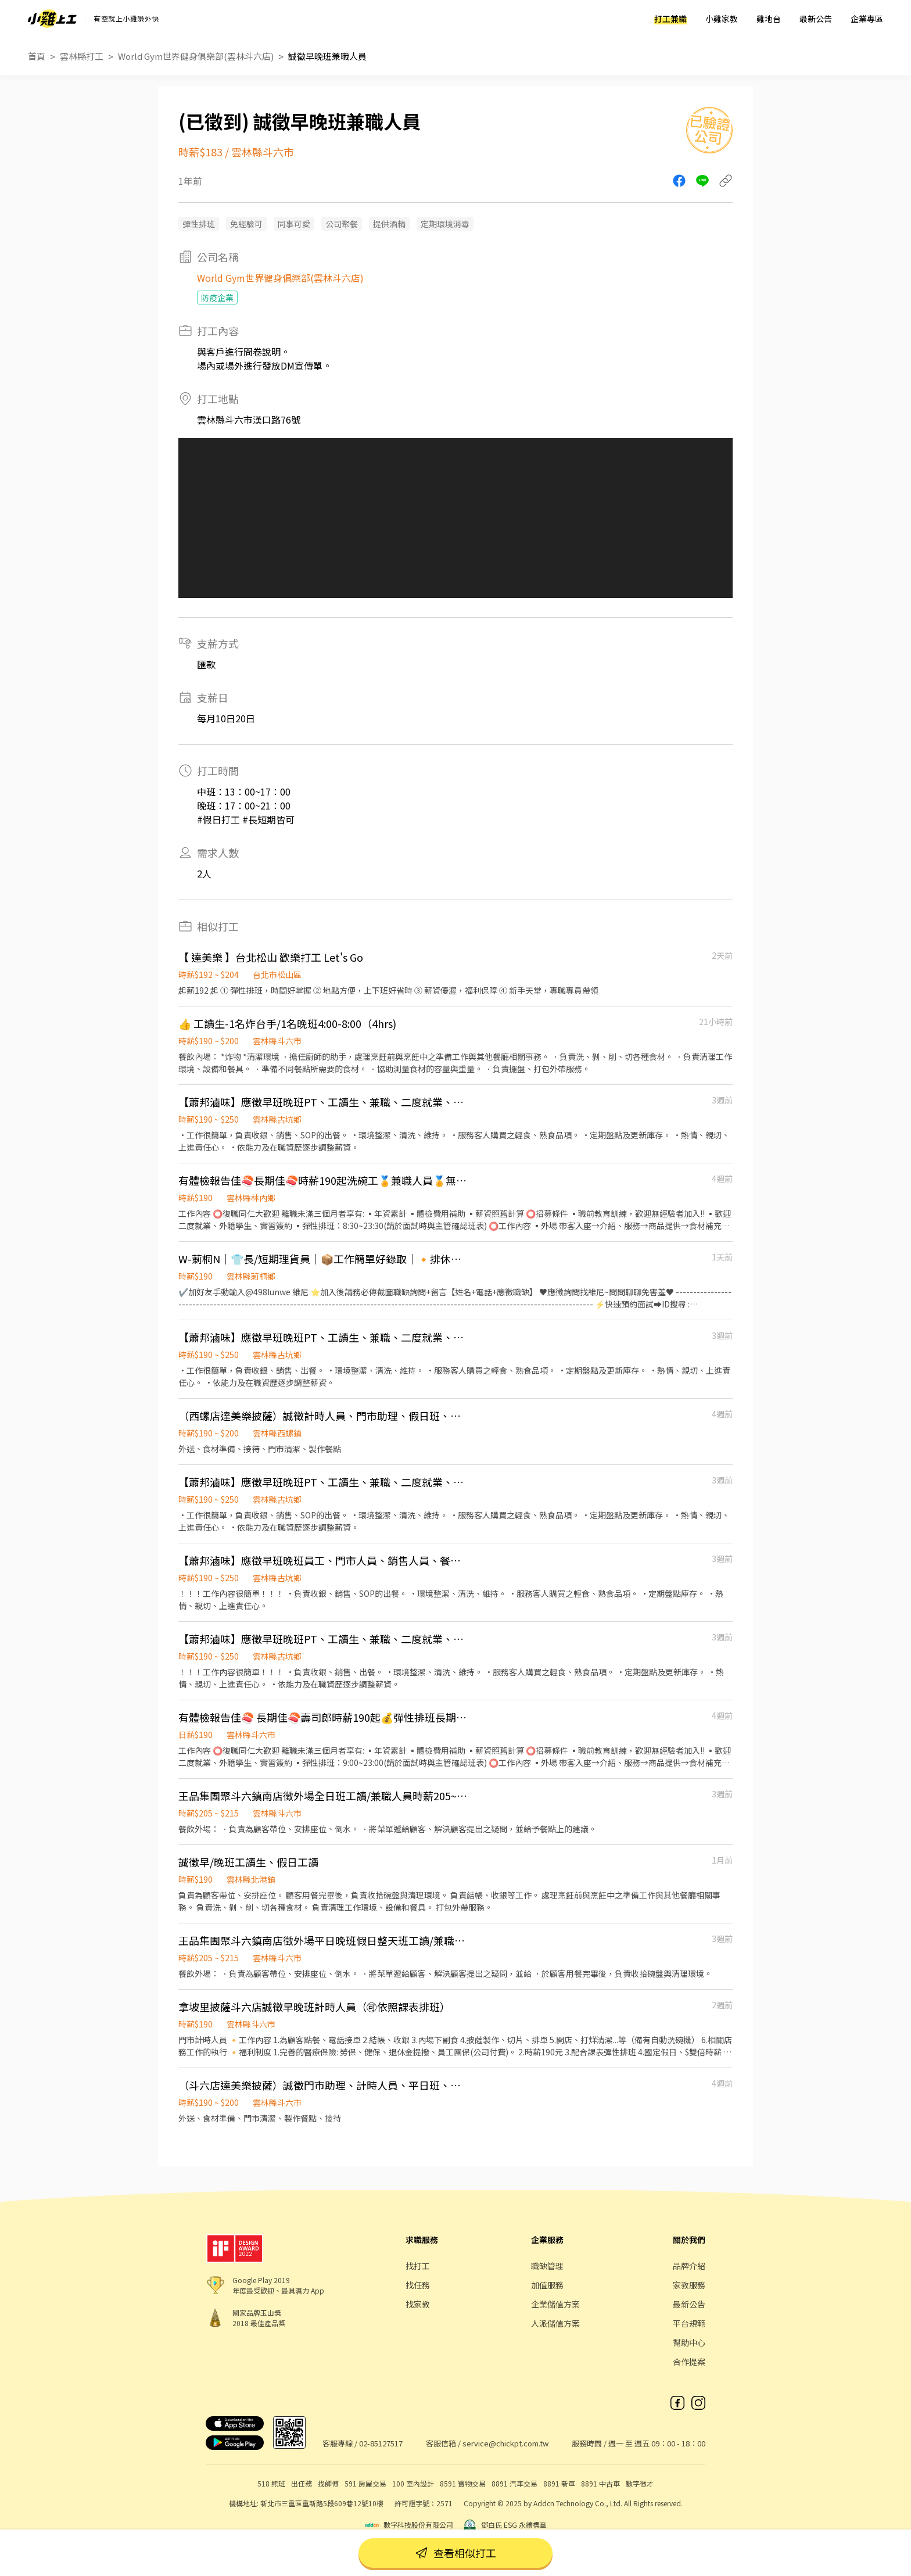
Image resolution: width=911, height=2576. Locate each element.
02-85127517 (381, 2443)
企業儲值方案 (555, 2304)
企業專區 (867, 18)
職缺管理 (547, 2266)
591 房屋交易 (365, 2483)
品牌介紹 (689, 2266)
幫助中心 (689, 2342)
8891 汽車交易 (514, 2483)
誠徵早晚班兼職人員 (327, 56)
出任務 (301, 2483)
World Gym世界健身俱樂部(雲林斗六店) (196, 56)
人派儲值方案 (555, 2323)
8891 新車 (559, 2483)
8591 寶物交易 (463, 2483)
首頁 (36, 56)
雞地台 (768, 18)
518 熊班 (271, 2483)
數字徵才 (640, 2483)
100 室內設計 (413, 2483)
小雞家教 (721, 18)
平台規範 (689, 2323)
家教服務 (689, 2285)
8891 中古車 (600, 2483)
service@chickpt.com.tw (505, 2443)
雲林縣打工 (81, 56)
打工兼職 (670, 18)
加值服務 (547, 2285)
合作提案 (689, 2361)
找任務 (418, 2285)
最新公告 (815, 18)
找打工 (418, 2266)
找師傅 (328, 2483)
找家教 (418, 2304)
